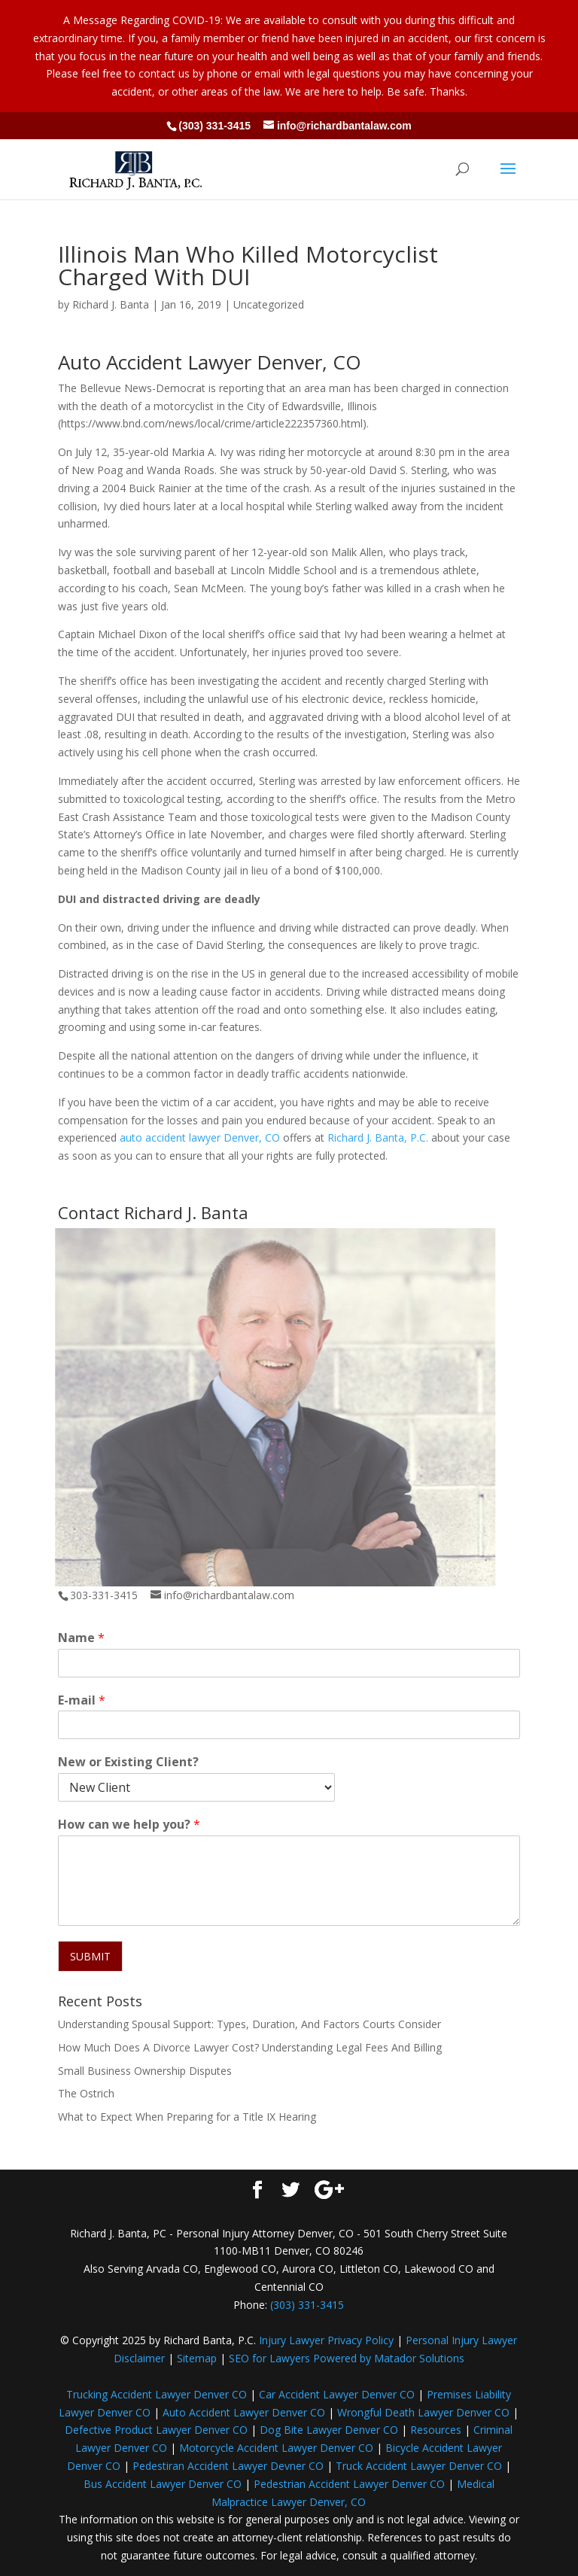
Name (81, 1638)
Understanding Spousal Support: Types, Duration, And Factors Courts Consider (249, 2024)
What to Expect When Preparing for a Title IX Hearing (187, 2116)
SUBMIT (90, 1956)
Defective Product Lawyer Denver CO (156, 2429)
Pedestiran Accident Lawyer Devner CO (228, 2466)
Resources (435, 2429)
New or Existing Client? (128, 1762)
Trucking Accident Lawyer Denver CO (156, 2394)
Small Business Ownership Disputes (145, 2071)
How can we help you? (129, 1824)
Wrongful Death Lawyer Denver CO (423, 2412)
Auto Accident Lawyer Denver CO (244, 2412)
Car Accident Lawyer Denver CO (337, 2394)
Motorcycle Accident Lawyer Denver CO (276, 2448)
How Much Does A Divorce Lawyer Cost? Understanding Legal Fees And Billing (250, 2047)
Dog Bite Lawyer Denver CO (329, 2429)
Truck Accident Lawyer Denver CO (419, 2466)
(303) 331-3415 (214, 126)
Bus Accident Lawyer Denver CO (163, 2484)
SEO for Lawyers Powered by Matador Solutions (346, 2358)
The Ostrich (86, 2093)
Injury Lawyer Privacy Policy (326, 2340)
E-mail (81, 1700)
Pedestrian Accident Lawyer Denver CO (349, 2484)
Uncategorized (268, 304)
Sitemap (197, 2358)
